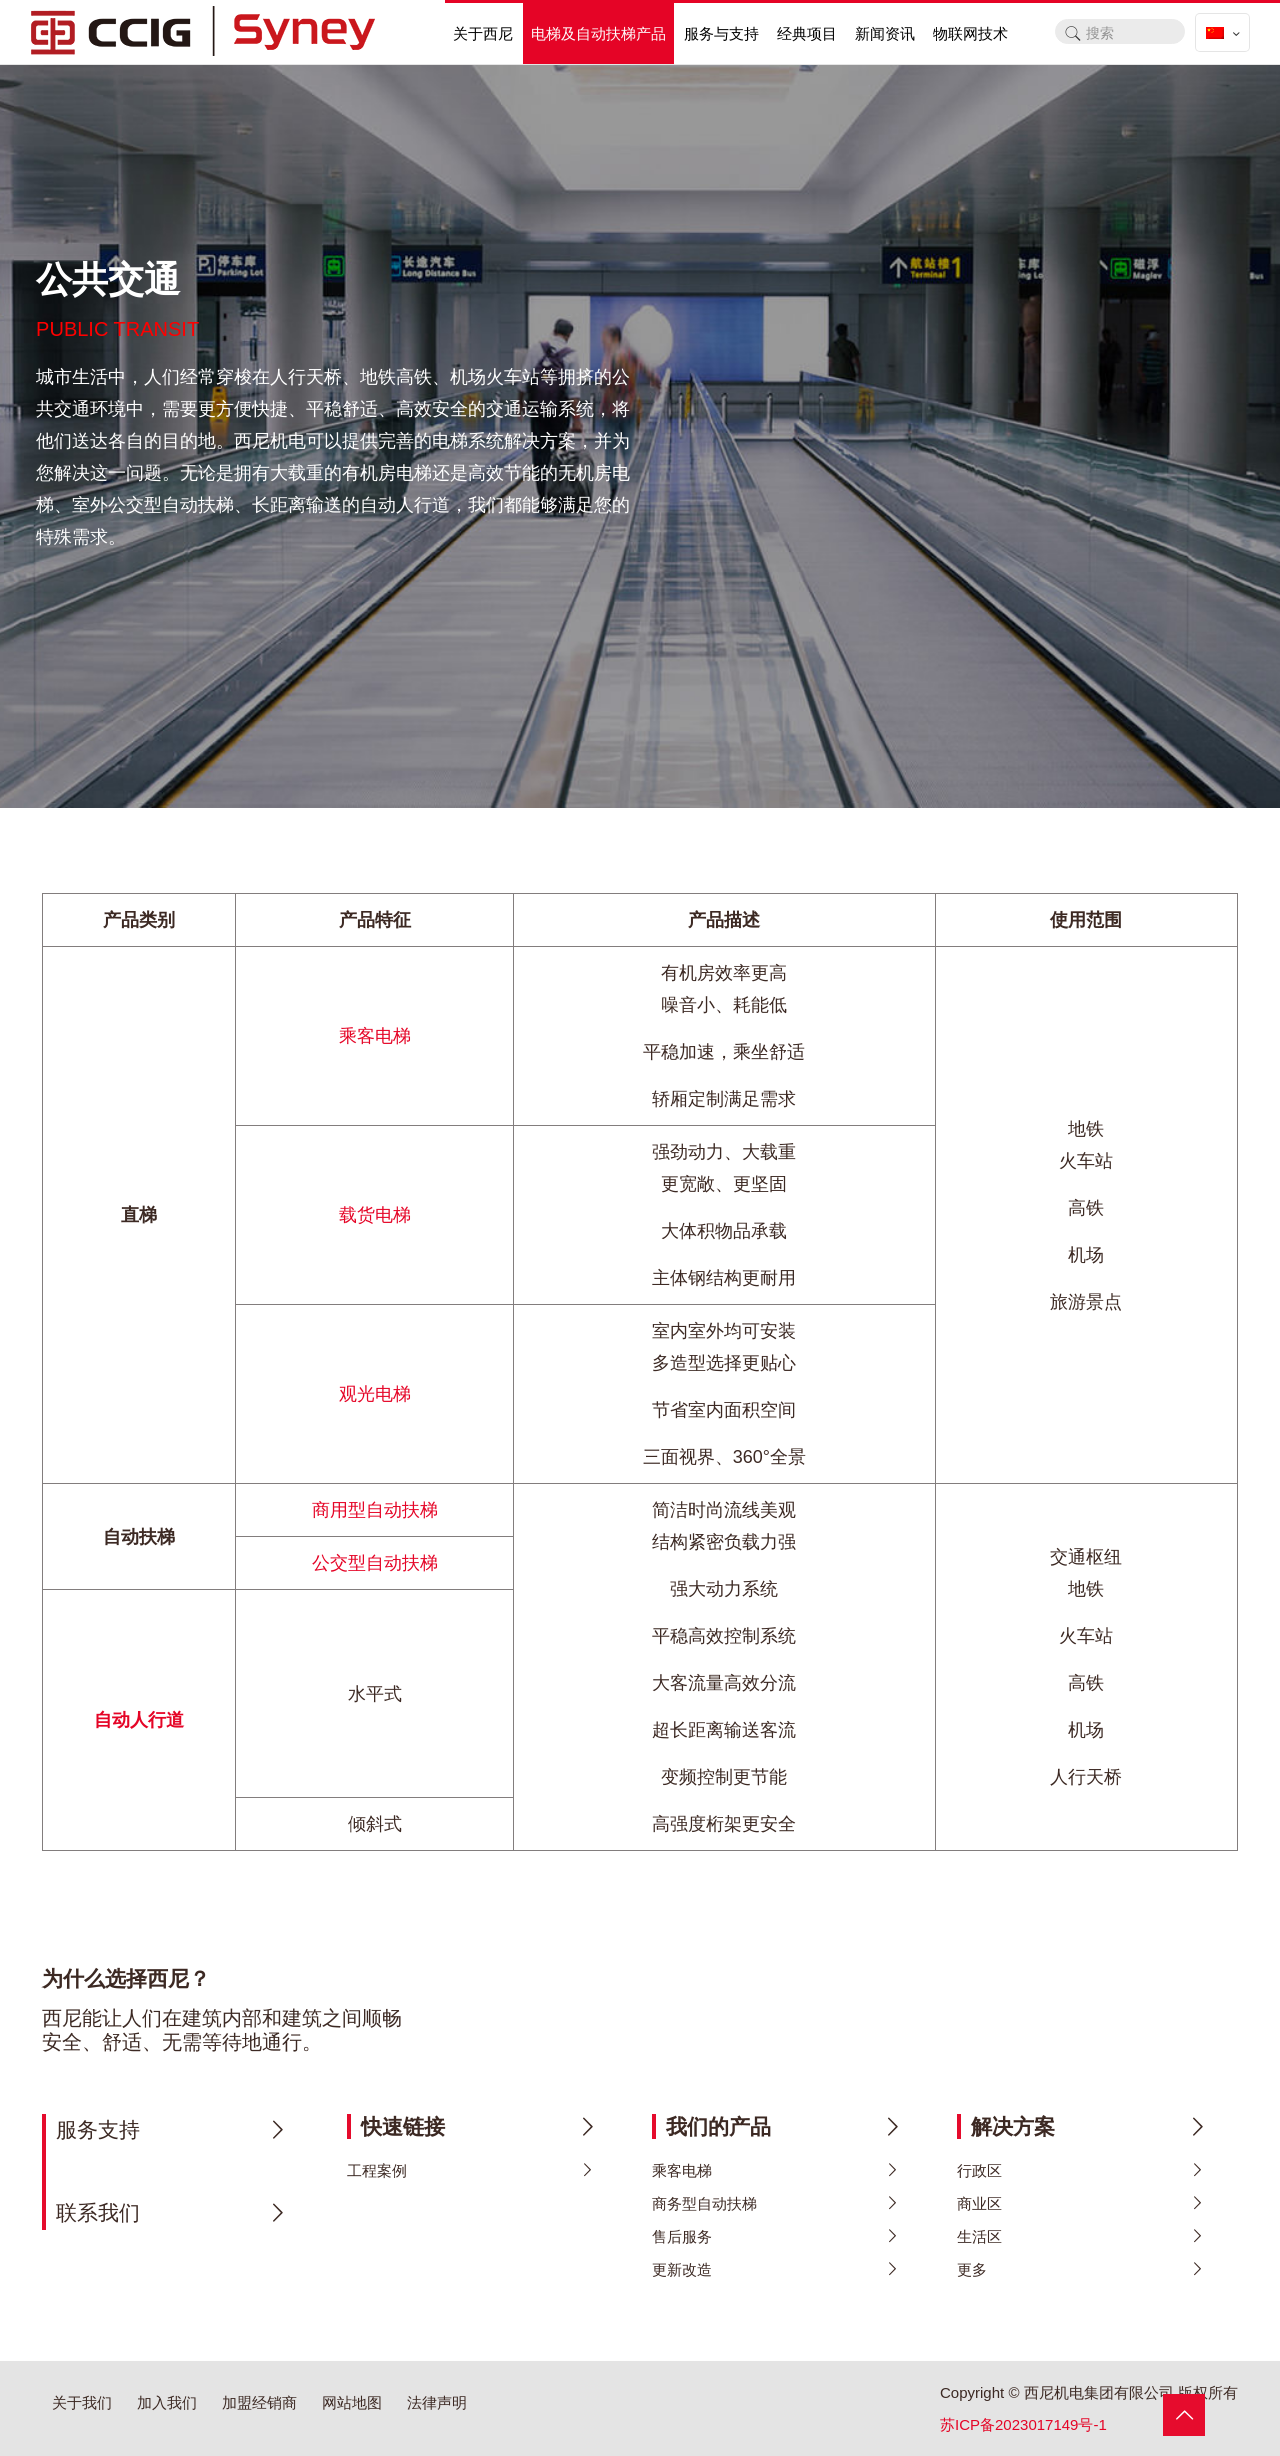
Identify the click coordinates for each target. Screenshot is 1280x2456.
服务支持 (98, 2129)
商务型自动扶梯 (704, 2203)
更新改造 (682, 2269)
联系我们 (98, 2212)
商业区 (979, 2203)
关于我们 (82, 2402)
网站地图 (352, 2402)
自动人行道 (139, 1720)
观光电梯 (375, 1394)
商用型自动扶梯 (375, 1510)
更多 (972, 2269)
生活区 (979, 2236)
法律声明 (437, 2402)
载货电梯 (375, 1215)
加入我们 (167, 2402)
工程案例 (377, 2170)
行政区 (979, 2170)
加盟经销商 (259, 2402)
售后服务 (682, 2236)
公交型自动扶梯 (375, 1563)
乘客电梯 (375, 1036)
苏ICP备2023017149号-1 (1023, 2424)
